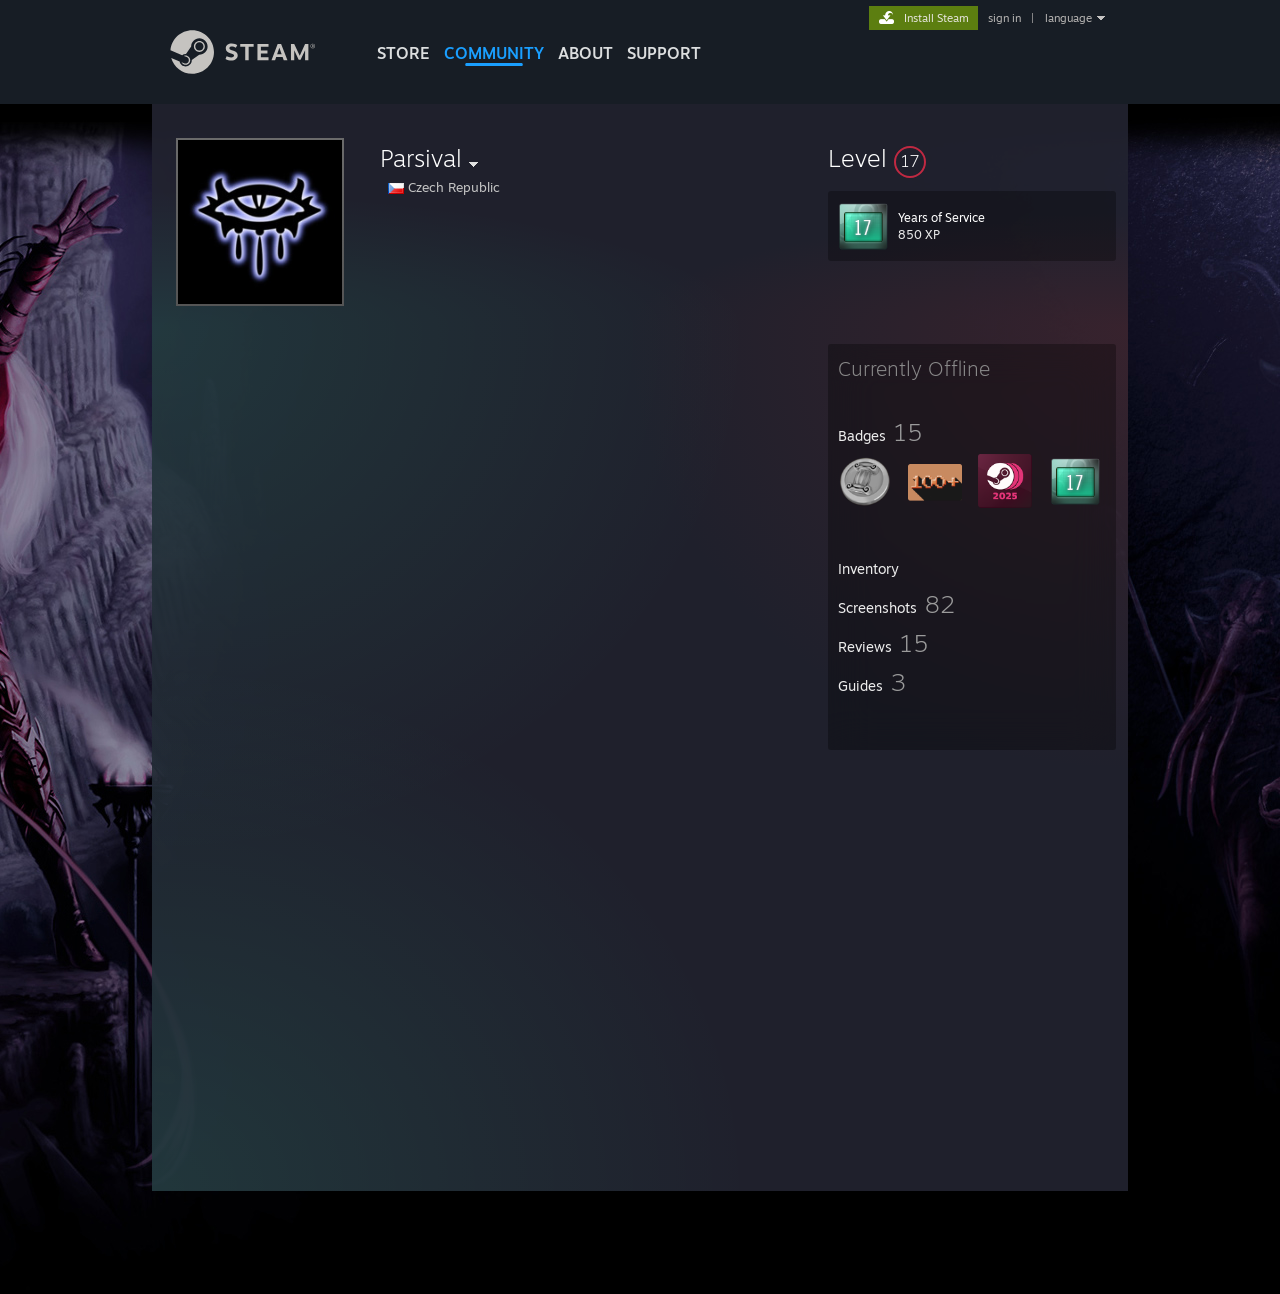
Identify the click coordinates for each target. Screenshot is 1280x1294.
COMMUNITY (494, 53)
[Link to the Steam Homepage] (258, 68)
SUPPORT (664, 53)
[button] (972, 158)
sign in (1004, 18)
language (1068, 18)
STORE (403, 53)
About (585, 53)
